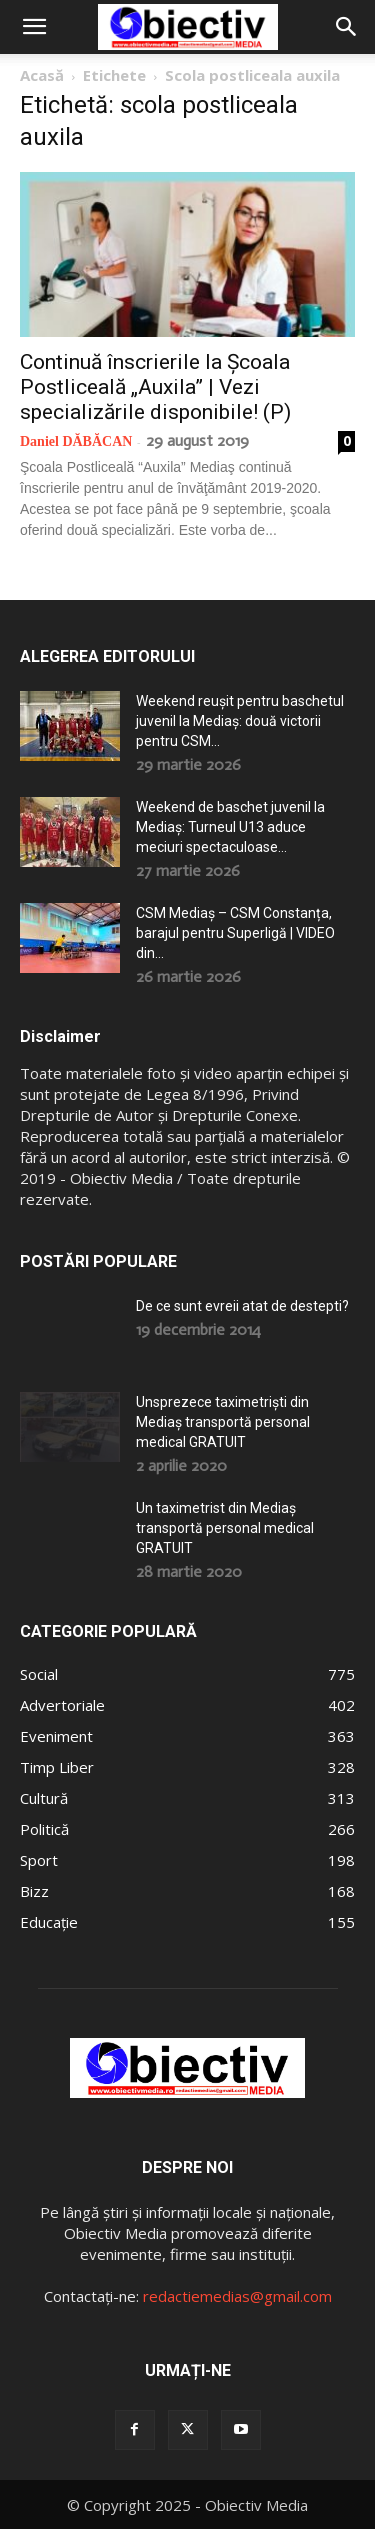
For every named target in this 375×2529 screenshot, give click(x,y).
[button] (34, 27)
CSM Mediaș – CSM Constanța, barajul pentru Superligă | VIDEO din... (235, 933)
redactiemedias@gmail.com (237, 2296)
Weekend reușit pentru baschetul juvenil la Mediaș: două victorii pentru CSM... (240, 721)
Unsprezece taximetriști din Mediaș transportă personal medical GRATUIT (223, 1422)
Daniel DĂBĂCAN (76, 441)
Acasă (42, 75)
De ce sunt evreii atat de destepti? (242, 1306)
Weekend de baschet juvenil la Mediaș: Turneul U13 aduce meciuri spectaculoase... (230, 827)
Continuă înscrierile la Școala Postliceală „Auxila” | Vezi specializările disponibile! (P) (155, 387)
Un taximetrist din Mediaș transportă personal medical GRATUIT (225, 1528)
